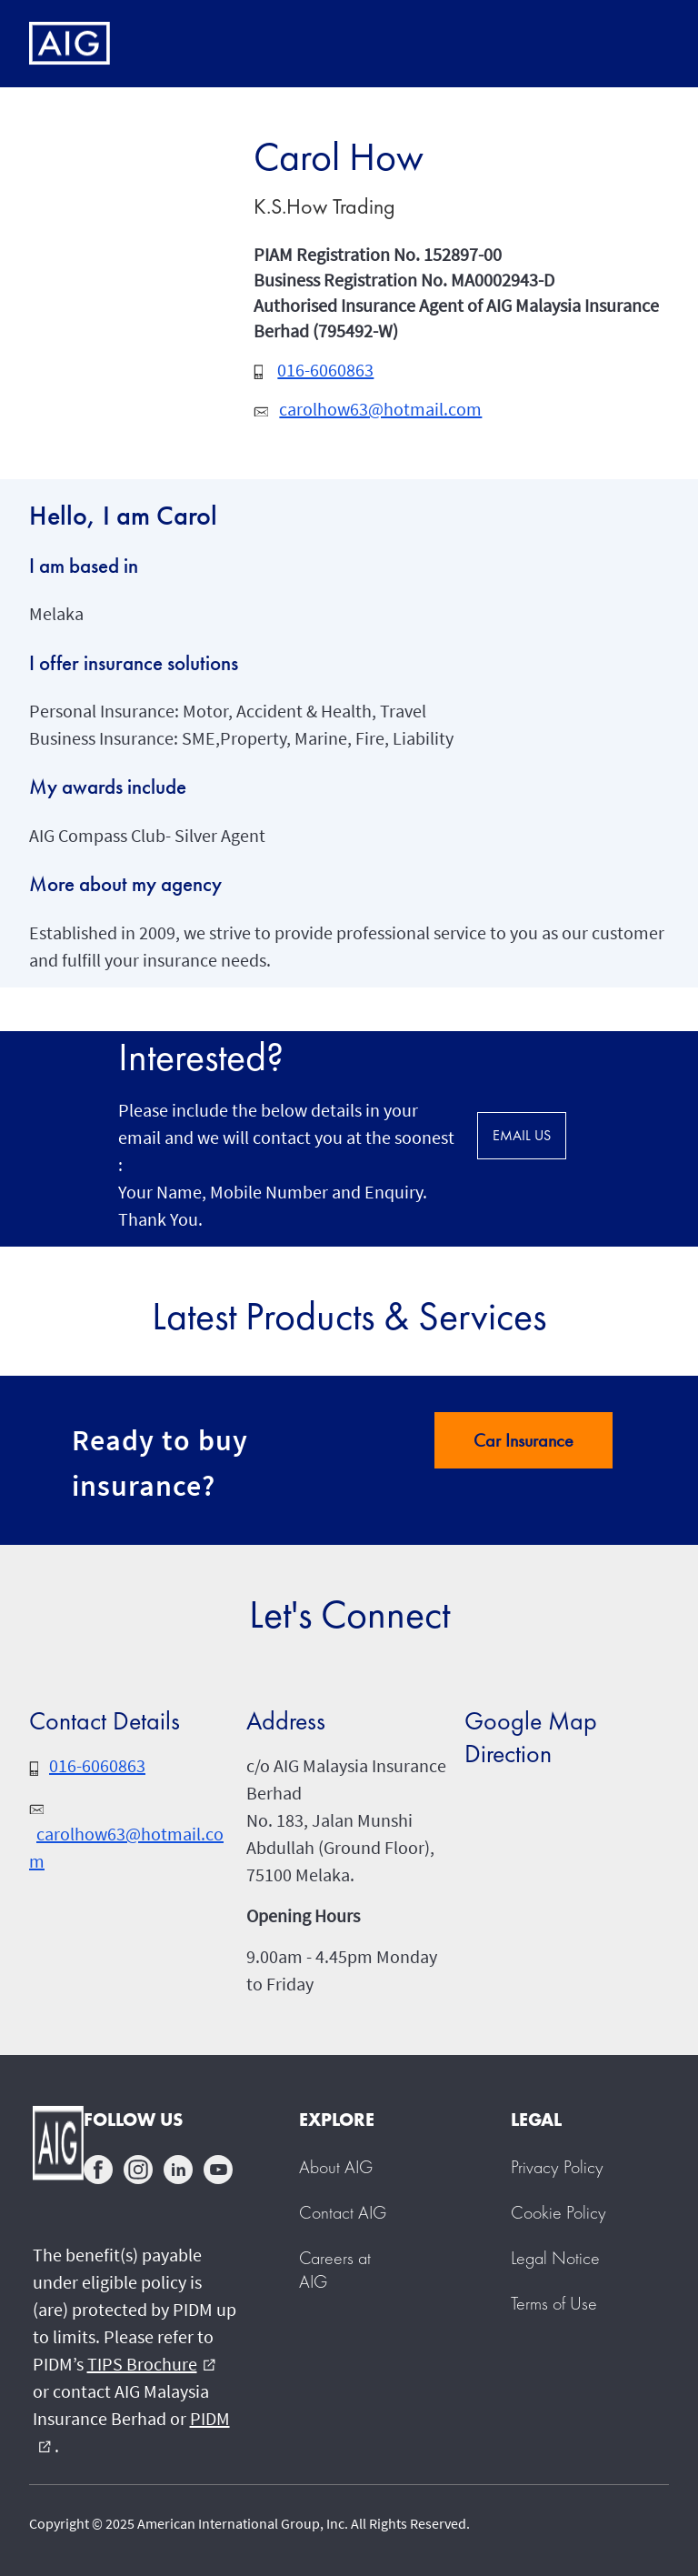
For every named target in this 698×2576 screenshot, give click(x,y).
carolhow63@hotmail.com (380, 408)
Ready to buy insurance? (160, 1463)
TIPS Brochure (151, 2363)
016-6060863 (325, 369)
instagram (138, 2169)
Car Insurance (523, 1440)
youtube (218, 2169)
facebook (98, 2169)
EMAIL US (522, 1135)
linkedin (178, 2169)
